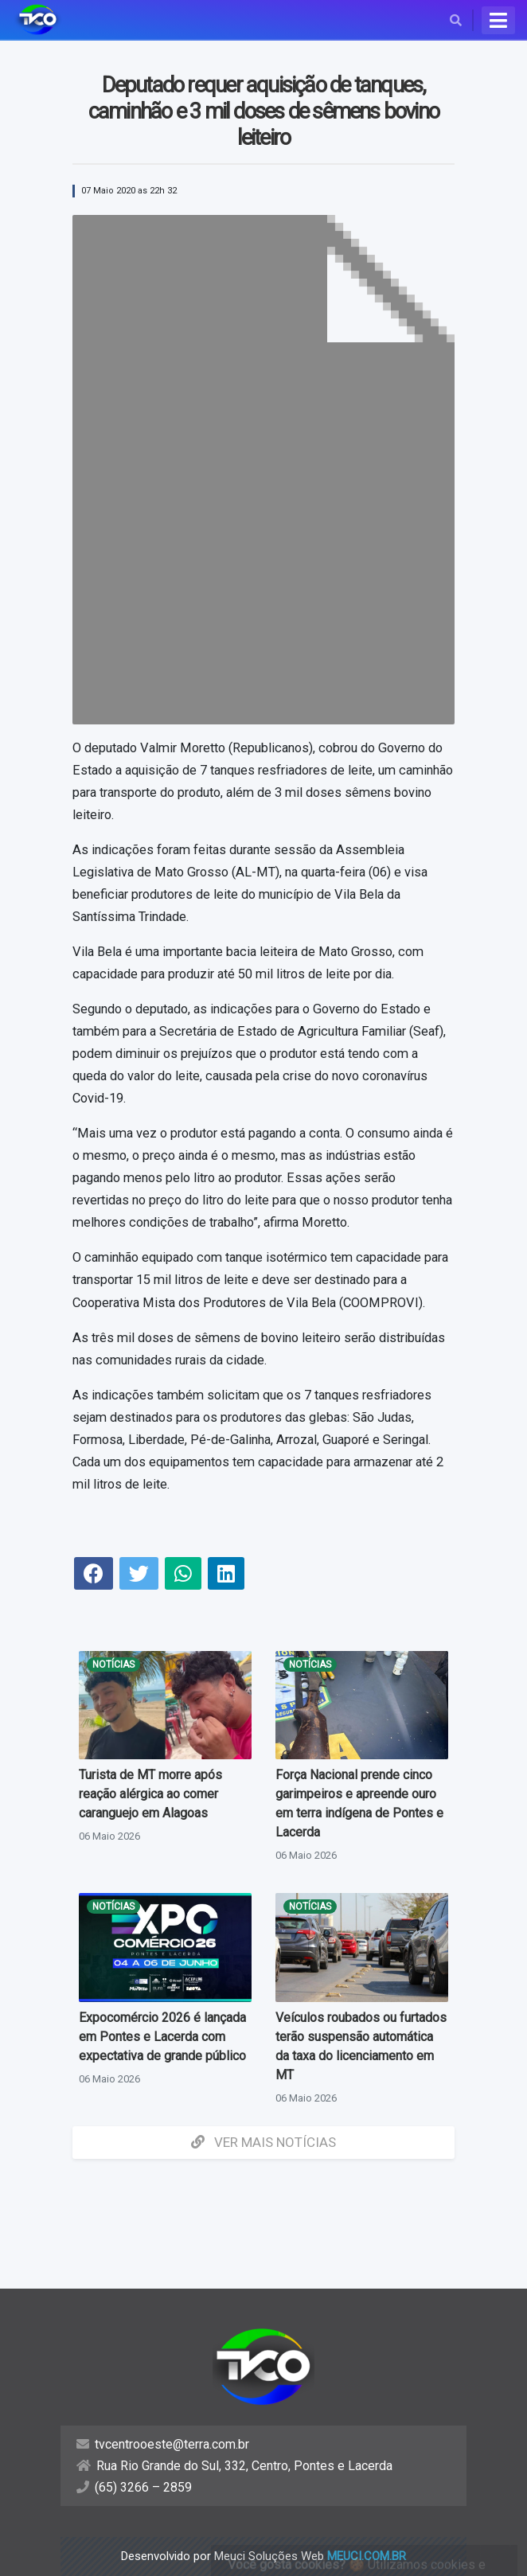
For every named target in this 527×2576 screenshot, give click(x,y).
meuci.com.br (366, 2556)
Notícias (113, 1664)
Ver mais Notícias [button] (263, 2142)
